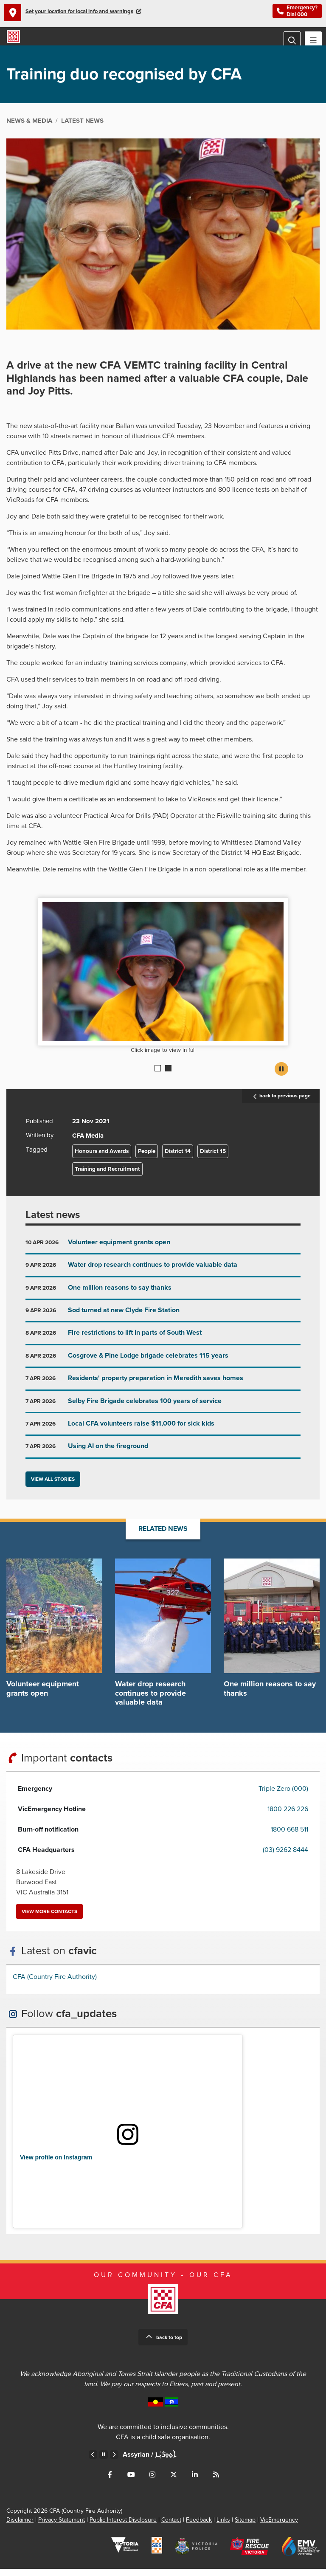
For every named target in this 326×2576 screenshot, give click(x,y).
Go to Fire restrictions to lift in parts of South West (163, 1343)
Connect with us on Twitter (173, 2481)
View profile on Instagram (56, 2164)
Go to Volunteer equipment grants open (163, 1253)
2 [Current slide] (168, 1075)
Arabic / (146, 2462)
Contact (171, 2527)
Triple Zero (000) (283, 1796)
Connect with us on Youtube (131, 2481)
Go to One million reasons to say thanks (163, 1298)
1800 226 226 (287, 1816)
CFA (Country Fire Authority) (55, 1984)
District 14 (178, 1158)
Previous (93, 2462)
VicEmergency (279, 2527)
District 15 (213, 1158)
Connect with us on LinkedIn (194, 2481)
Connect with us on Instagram (152, 2481)
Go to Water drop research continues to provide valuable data (163, 1275)
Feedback (199, 2527)
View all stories (53, 1486)
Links (223, 2527)
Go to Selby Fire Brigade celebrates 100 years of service (163, 1411)
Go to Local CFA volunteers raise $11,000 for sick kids (163, 1434)
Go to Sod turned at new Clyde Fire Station (163, 1320)
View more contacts (49, 1919)
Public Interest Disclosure (123, 2527)
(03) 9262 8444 (285, 1857)
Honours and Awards (102, 1158)
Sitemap (245, 2527)
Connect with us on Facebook (110, 2481)
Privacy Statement (61, 2527)
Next (114, 2462)
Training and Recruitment (107, 1176)
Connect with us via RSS (216, 2481)
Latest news (52, 1222)
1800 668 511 (289, 1836)
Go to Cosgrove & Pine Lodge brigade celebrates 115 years (163, 1366)
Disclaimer (20, 2527)
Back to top (169, 2345)
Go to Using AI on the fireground (163, 1456)
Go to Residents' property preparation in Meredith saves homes (163, 1388)
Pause (281, 1076)
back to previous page (281, 1103)
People (146, 1158)
